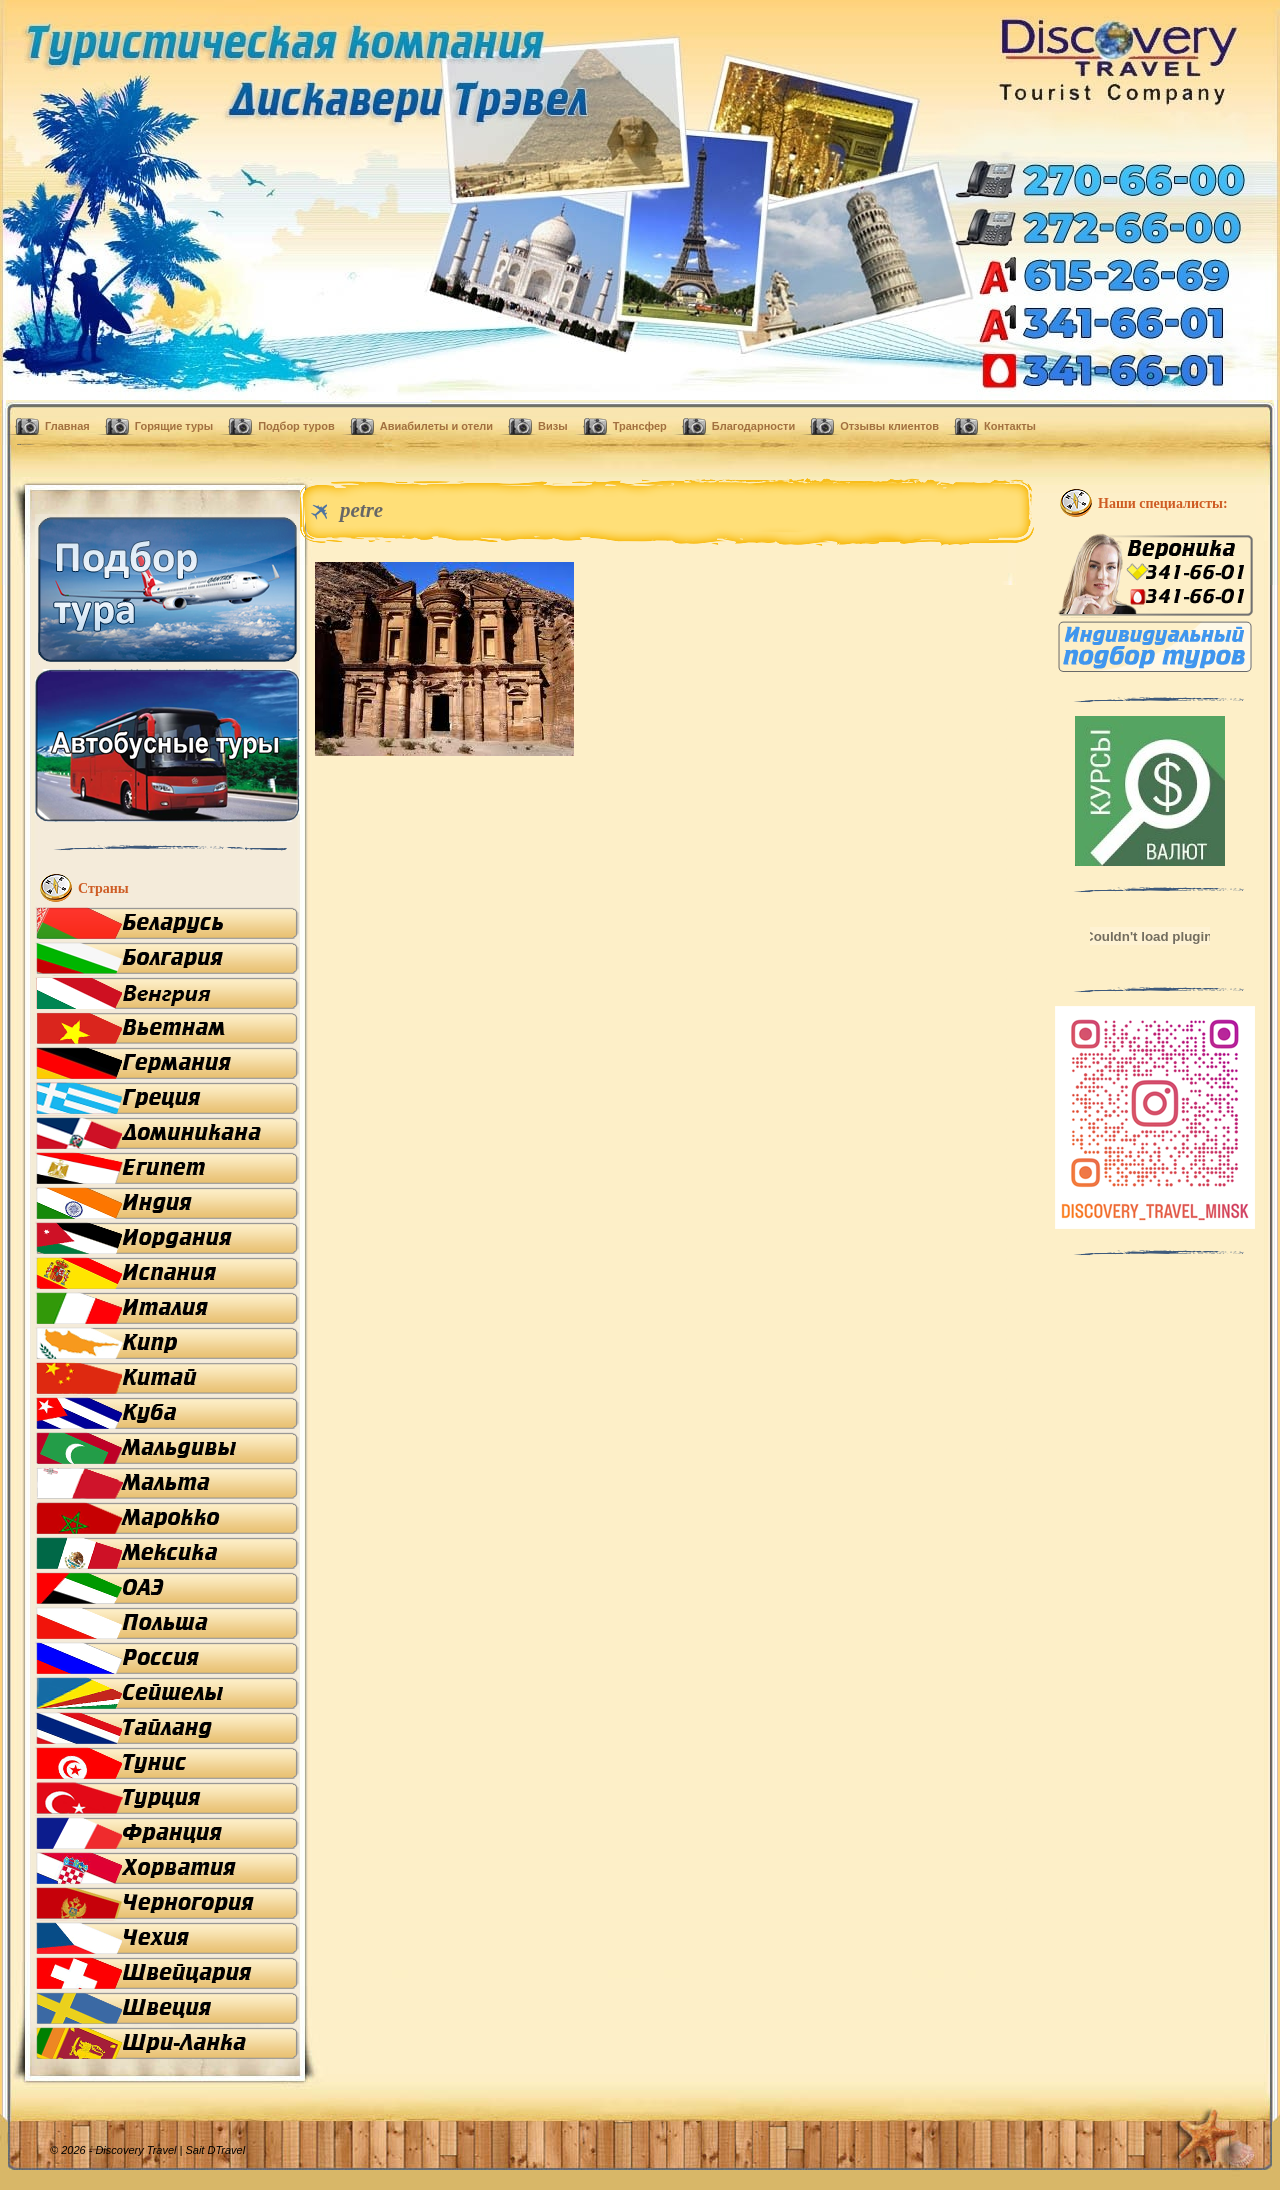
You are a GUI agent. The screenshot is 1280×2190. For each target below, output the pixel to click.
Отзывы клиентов (889, 426)
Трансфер (640, 426)
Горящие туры (174, 426)
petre (361, 510)
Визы (553, 426)
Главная (67, 426)
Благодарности (753, 426)
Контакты (1010, 426)
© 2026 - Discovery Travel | (128, 2150)
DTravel (226, 2150)
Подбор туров (296, 426)
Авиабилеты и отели (436, 426)
